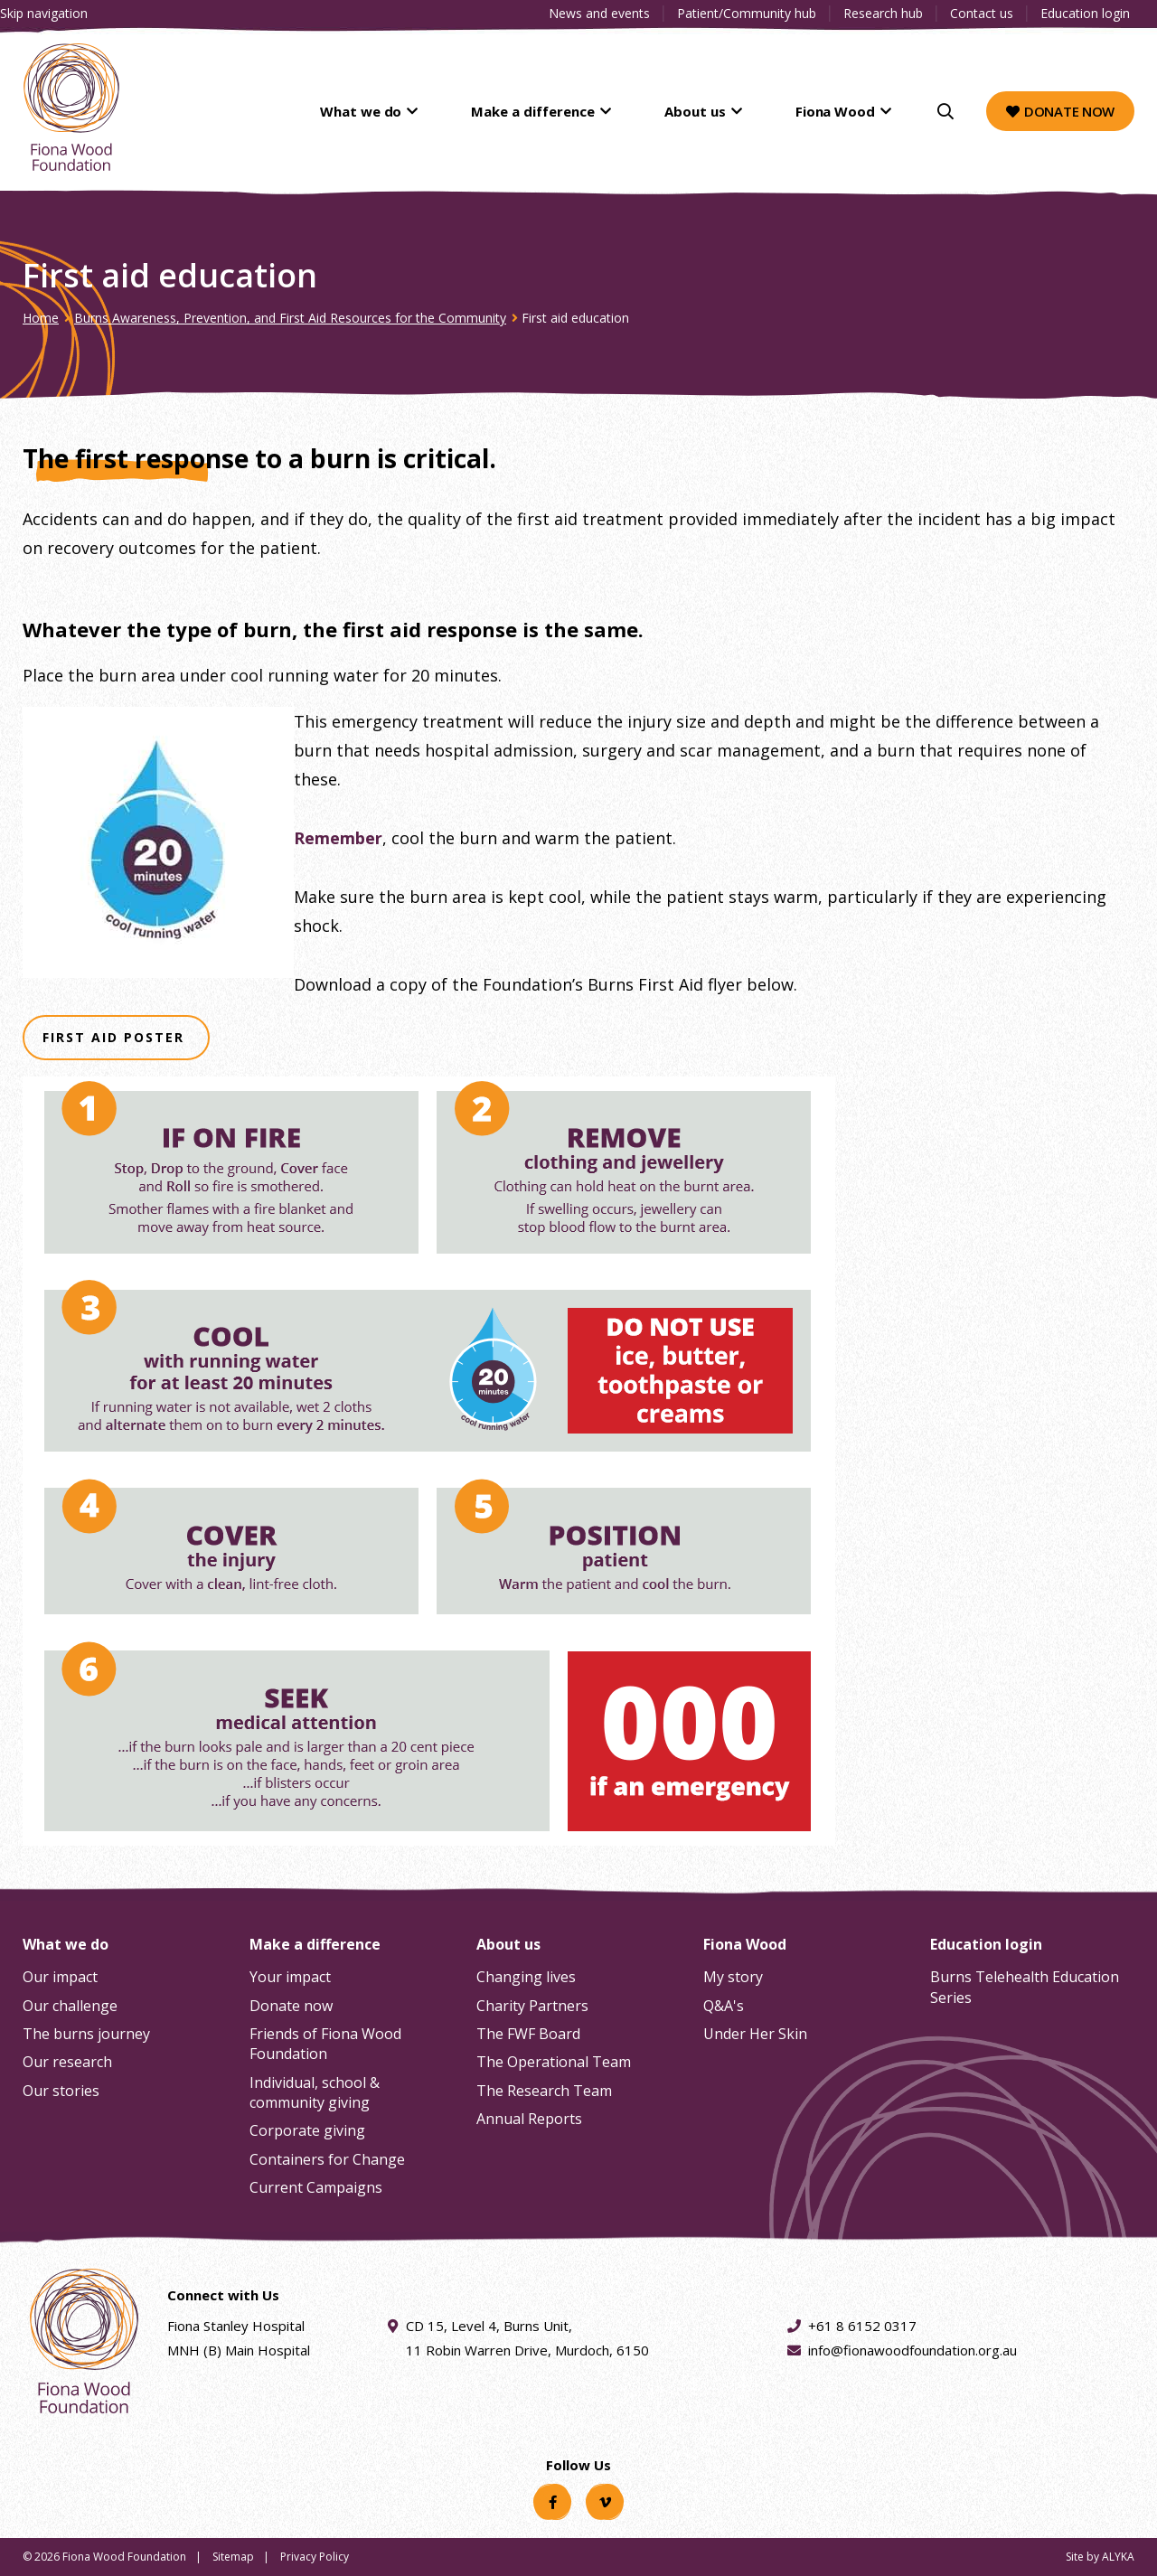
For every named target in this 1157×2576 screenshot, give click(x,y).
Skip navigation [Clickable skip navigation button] (44, 13)
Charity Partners (532, 2006)
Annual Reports (529, 2119)
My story (733, 1977)
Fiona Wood (845, 111)
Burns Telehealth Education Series (1024, 1987)
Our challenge (70, 2006)
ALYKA (1118, 2556)
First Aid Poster (116, 1039)
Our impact (60, 1977)
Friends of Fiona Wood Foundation (325, 2044)
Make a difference (586, 111)
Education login (1085, 13)
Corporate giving (307, 2130)
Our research (67, 2062)
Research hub (883, 13)
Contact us (981, 13)
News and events (599, 13)
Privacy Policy (314, 2556)
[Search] (945, 111)
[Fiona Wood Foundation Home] (71, 107)
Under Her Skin (755, 2034)
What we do (437, 111)
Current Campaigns (315, 2187)
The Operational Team (553, 2062)
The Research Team (544, 2091)
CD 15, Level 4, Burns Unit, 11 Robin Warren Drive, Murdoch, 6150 (527, 2336)
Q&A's (723, 2006)
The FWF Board (528, 2034)
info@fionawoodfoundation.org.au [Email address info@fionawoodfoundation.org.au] (912, 2350)
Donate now (1060, 111)
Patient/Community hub (746, 13)
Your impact (290, 1977)
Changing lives (526, 1977)
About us (726, 111)
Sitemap (233, 2556)
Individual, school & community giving (314, 2092)
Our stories (61, 2091)
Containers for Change (327, 2159)
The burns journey (86, 2034)
